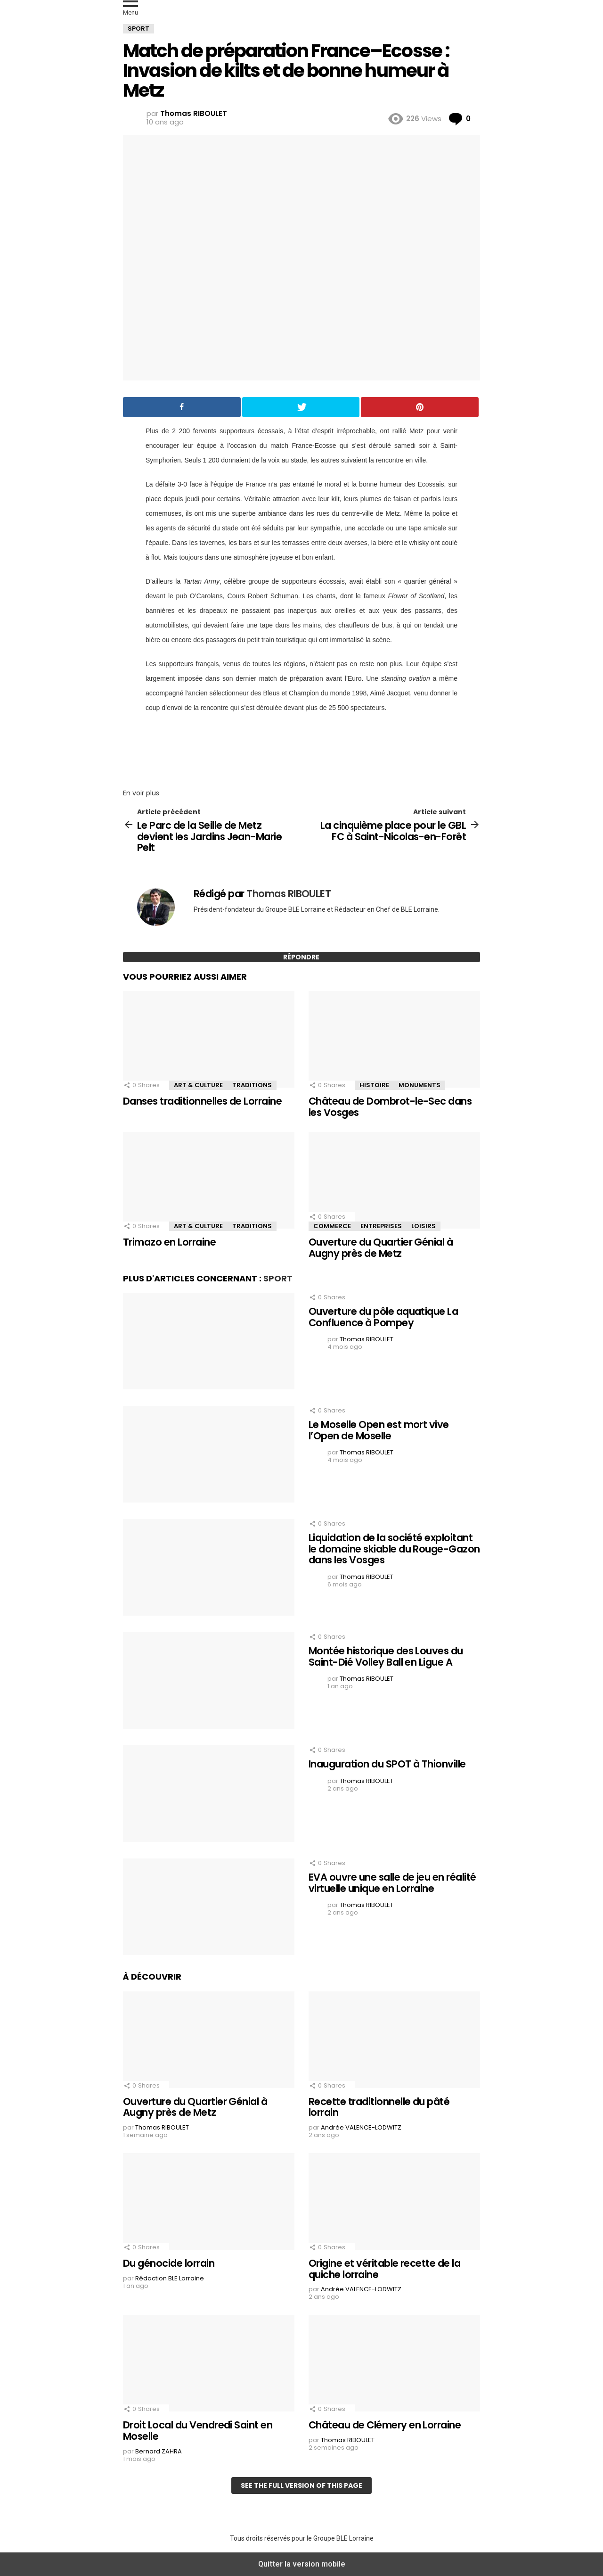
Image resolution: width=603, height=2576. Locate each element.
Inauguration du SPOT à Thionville (387, 1764)
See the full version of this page (301, 2485)
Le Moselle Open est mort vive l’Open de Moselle (379, 1430)
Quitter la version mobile (301, 2563)
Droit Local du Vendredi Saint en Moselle (197, 2430)
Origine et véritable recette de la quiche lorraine (384, 2268)
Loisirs (423, 1226)
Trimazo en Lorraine (169, 1242)
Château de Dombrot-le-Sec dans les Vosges (390, 1106)
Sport (278, 1278)
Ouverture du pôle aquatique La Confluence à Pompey (383, 1317)
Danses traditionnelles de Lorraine (202, 1101)
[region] (301, 747)
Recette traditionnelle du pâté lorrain (379, 2107)
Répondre (301, 957)
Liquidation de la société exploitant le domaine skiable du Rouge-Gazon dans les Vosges (394, 1549)
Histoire (374, 1085)
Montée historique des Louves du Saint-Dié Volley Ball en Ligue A (386, 1656)
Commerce (332, 1226)
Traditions (252, 1085)
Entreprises (381, 1226)
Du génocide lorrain (168, 2263)
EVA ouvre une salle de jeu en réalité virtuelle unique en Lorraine (392, 1882)
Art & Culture (198, 1085)
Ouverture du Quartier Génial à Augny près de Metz (381, 1247)
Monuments (419, 1085)
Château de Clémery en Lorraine (385, 2425)
